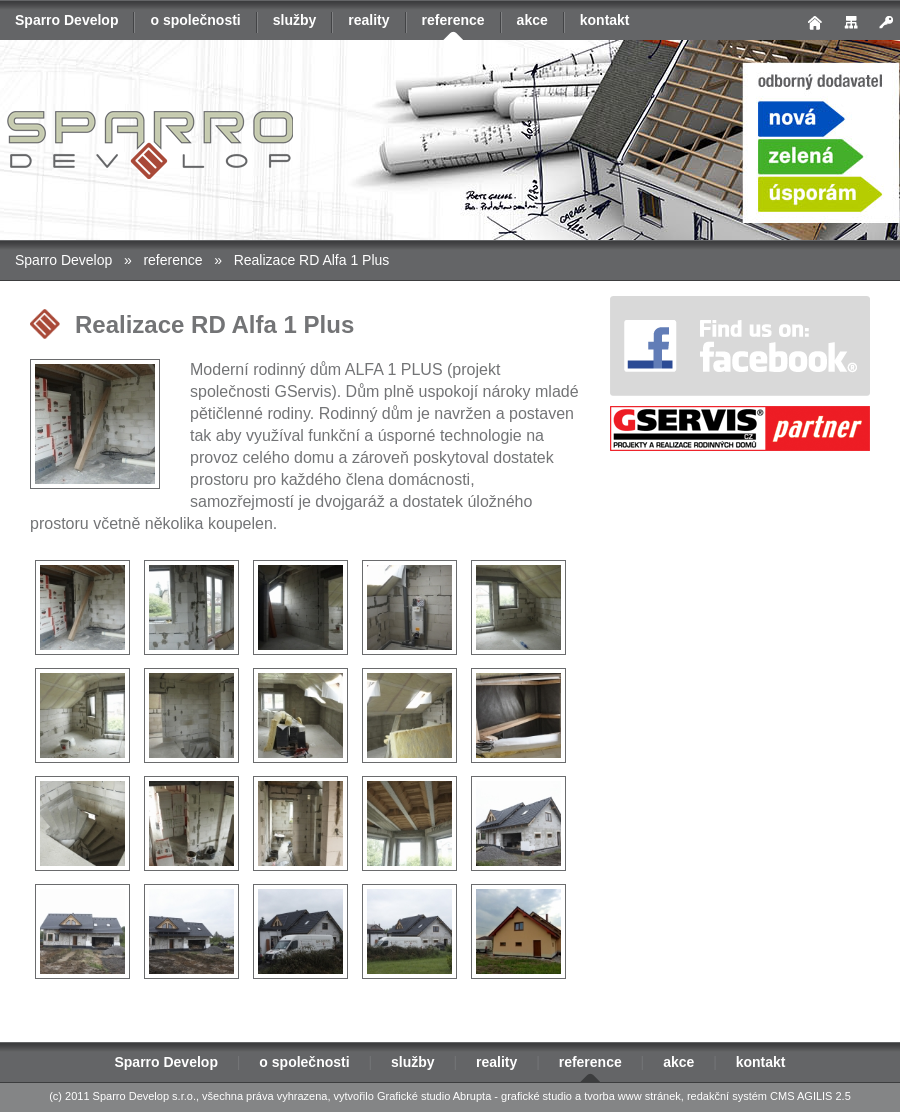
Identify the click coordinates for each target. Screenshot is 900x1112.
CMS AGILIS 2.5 (810, 1096)
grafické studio (536, 1096)
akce (532, 20)
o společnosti (195, 20)
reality (368, 20)
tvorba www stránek (632, 1096)
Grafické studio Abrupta (434, 1096)
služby (295, 20)
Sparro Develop (66, 20)
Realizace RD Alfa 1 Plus (312, 260)
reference (453, 20)
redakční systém (727, 1096)
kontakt (605, 20)
